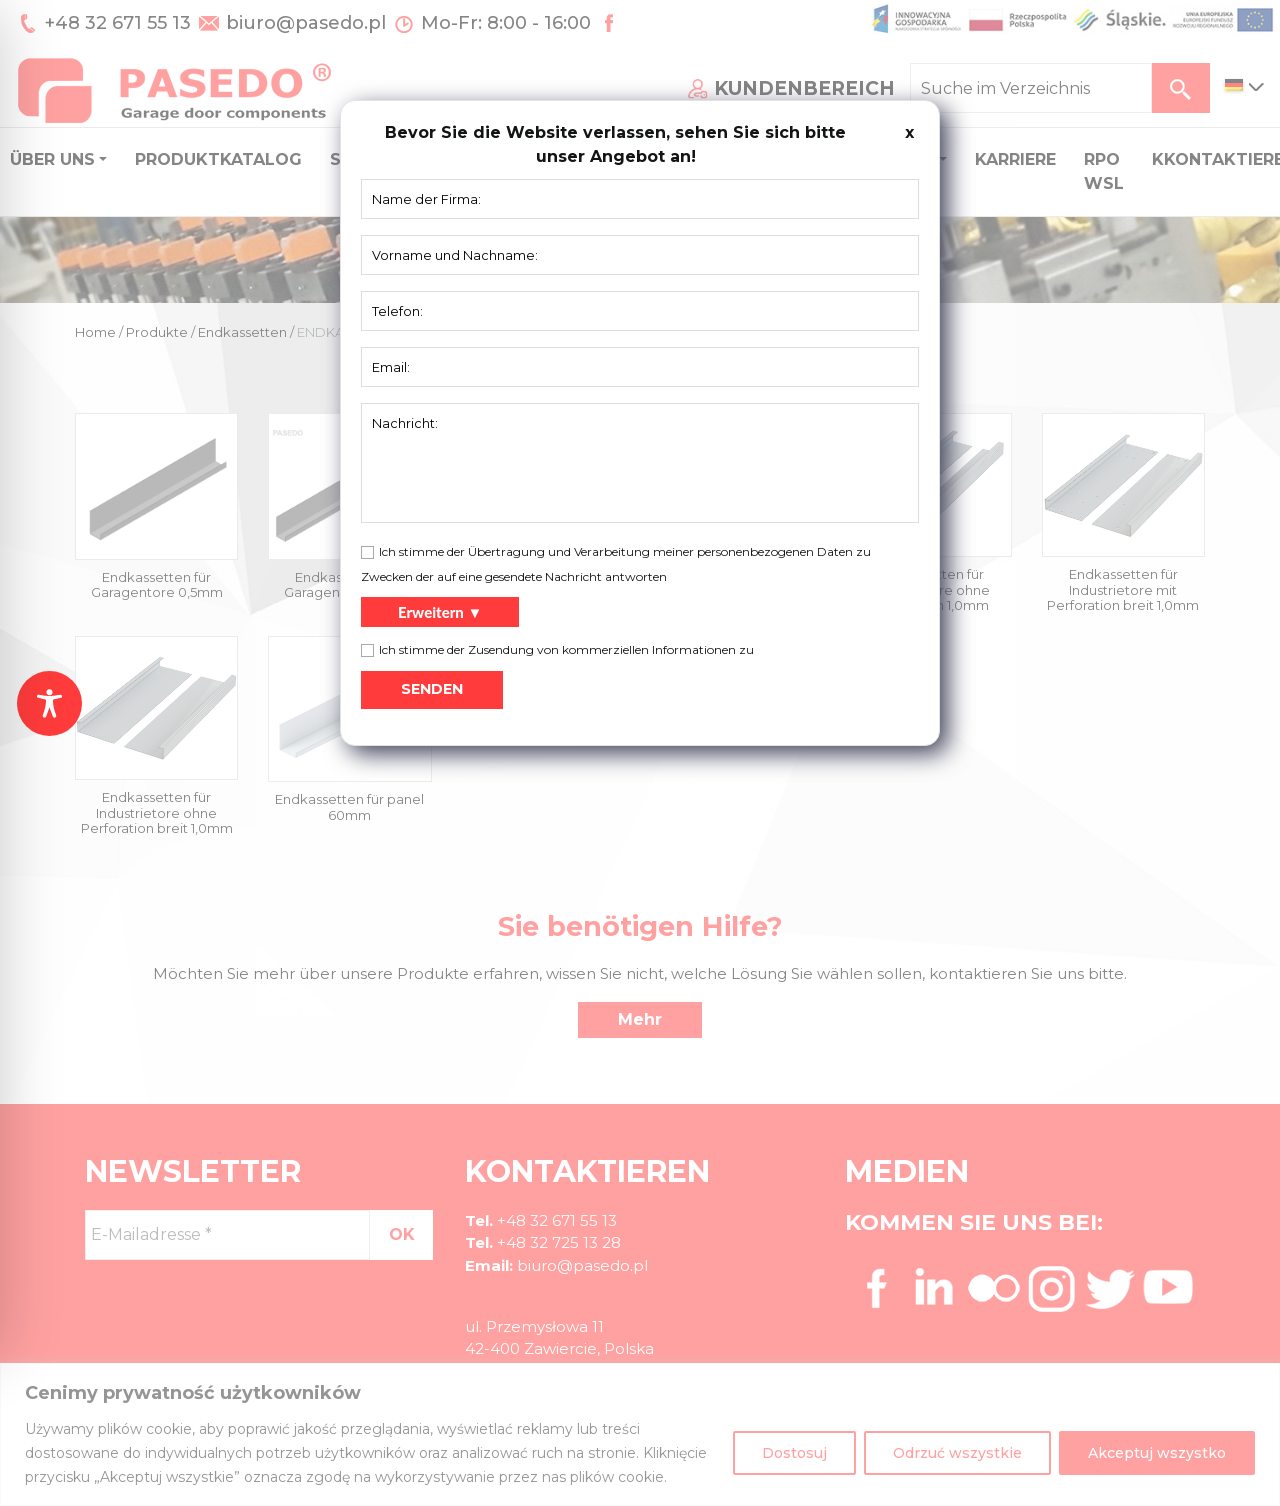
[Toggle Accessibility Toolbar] (49, 703)
